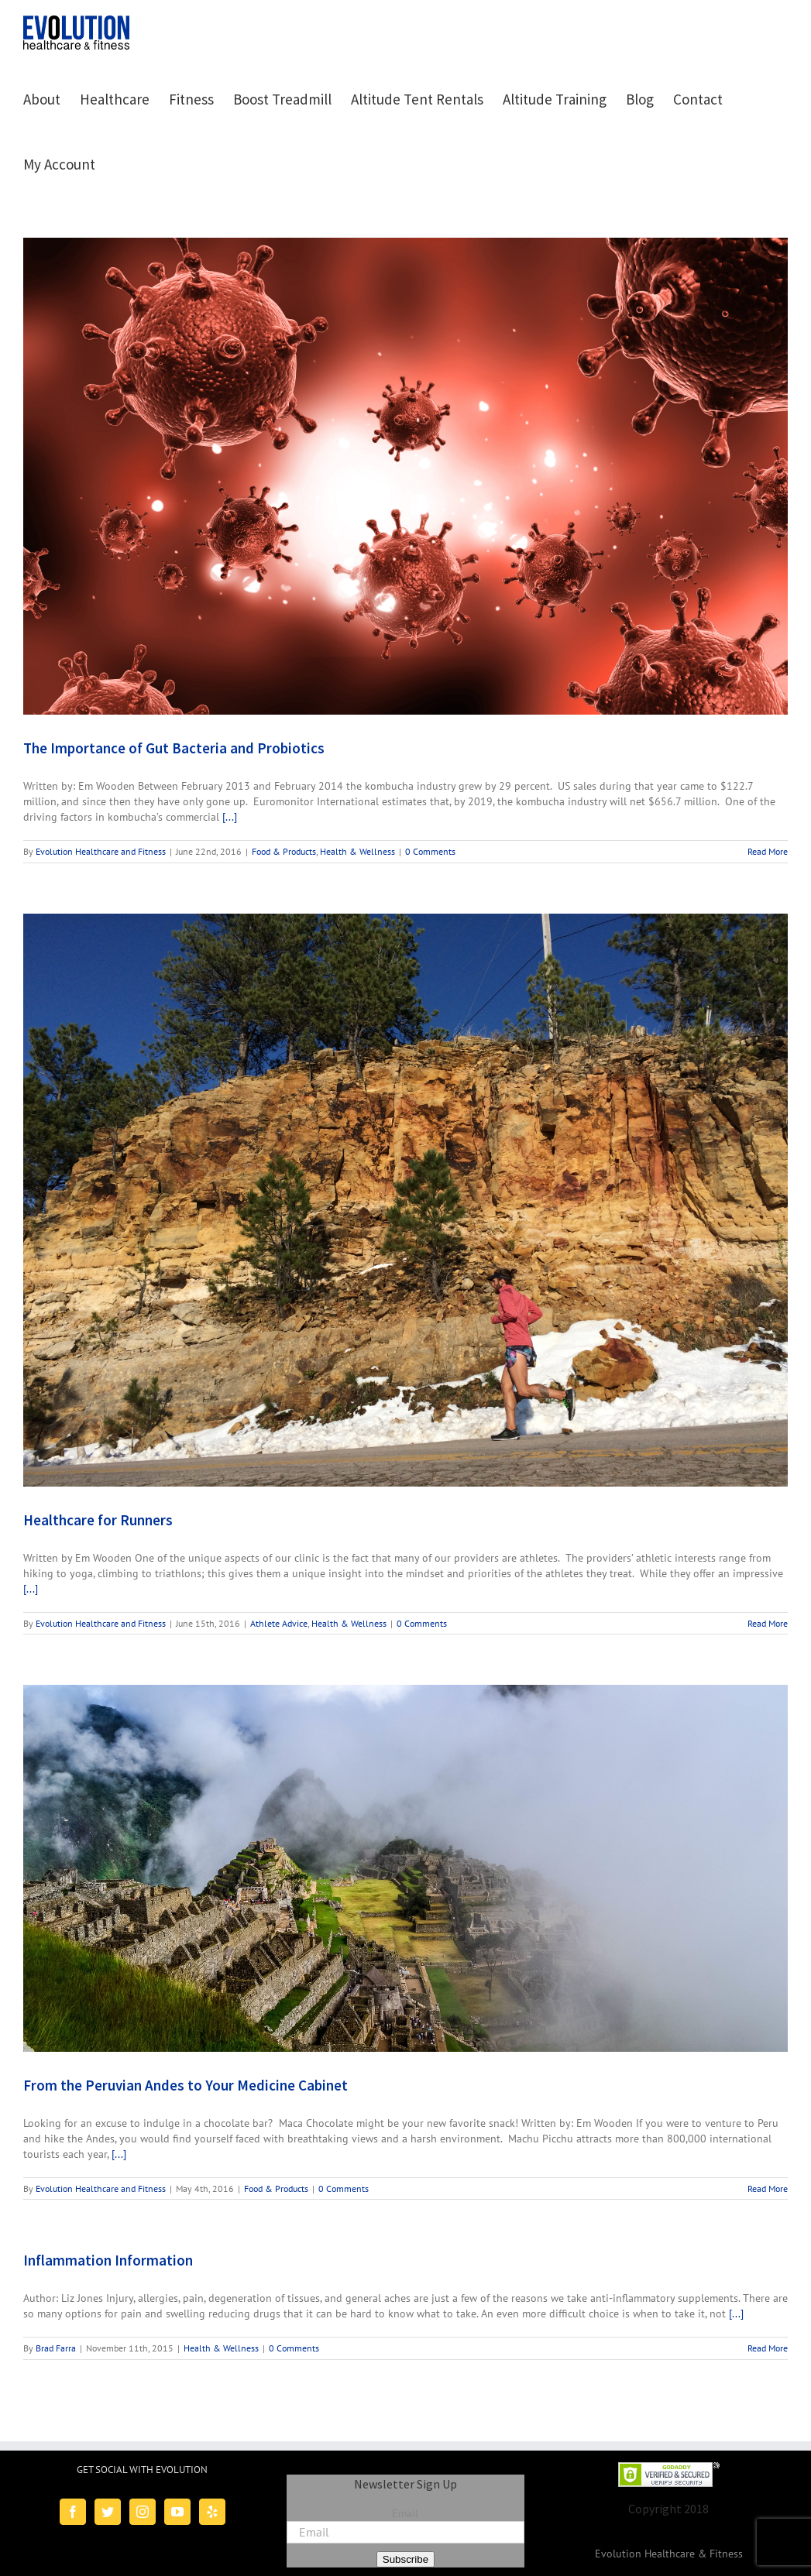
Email (405, 2513)
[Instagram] (142, 2512)
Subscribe (405, 2559)
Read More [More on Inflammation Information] (767, 2348)
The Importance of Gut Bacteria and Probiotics (174, 748)
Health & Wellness (357, 851)
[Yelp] (212, 2512)
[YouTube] (177, 2512)
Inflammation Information (108, 2260)
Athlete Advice (279, 1623)
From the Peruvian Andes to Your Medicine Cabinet (185, 2085)
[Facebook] (73, 2512)
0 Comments (430, 851)
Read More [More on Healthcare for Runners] (767, 1623)
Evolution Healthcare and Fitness (101, 851)
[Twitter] (108, 2512)
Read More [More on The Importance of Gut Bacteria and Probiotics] (767, 851)
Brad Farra (56, 2348)
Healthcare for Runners (98, 1520)
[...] (229, 817)
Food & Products (284, 851)
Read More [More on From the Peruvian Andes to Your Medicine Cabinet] (767, 2188)
